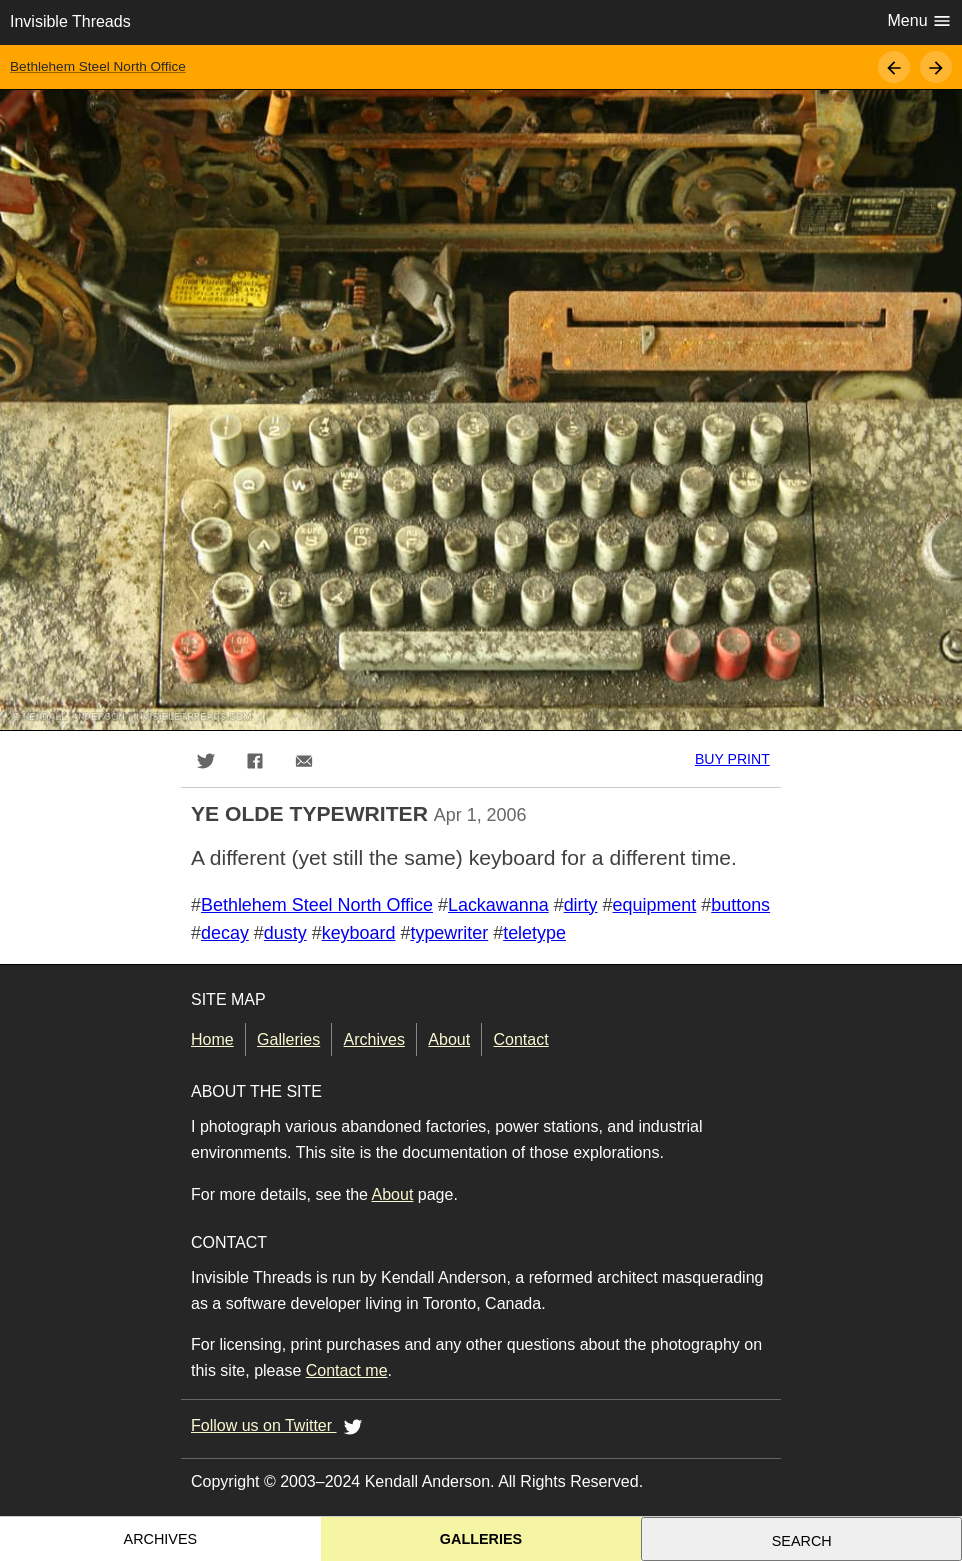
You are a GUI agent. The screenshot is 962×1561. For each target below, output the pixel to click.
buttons (740, 905)
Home (212, 1039)
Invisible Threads (70, 21)
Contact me (347, 1370)
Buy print (732, 759)
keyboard (359, 933)
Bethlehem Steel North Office (98, 66)
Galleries (288, 1039)
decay (225, 933)
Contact (521, 1039)
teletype (534, 933)
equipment (655, 905)
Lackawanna (498, 905)
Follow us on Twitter (280, 1426)
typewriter (449, 933)
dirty (581, 905)
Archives (374, 1039)
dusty (285, 933)
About (449, 1039)
